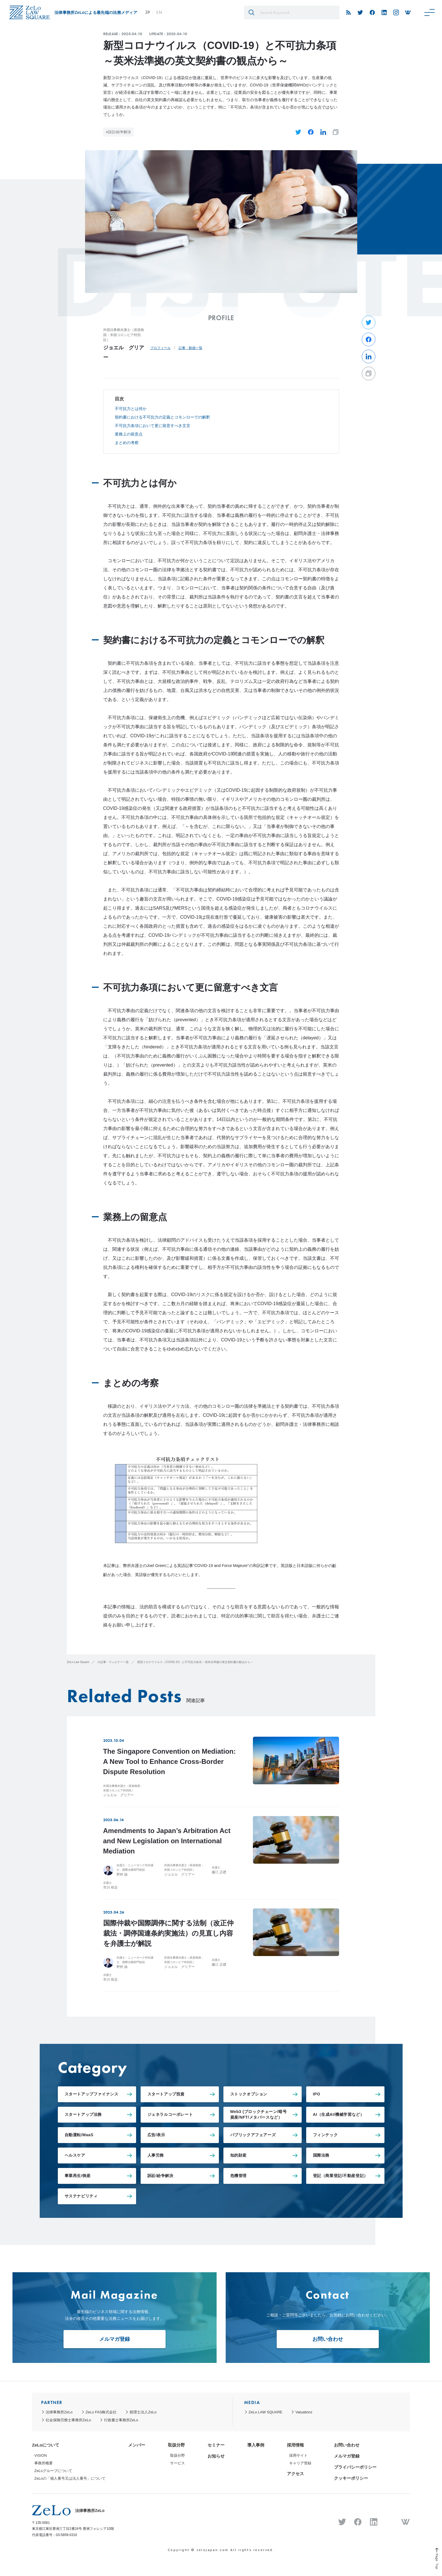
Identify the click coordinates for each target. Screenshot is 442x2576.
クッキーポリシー (351, 2478)
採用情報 (295, 2445)
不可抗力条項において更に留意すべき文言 (152, 425)
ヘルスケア (75, 2155)
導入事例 (255, 2445)
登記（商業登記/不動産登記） (340, 2175)
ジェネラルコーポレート (170, 2114)
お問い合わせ (327, 2339)
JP (147, 12)
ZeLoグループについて (53, 2471)
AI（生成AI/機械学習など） (338, 2114)
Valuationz (303, 2412)
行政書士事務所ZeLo (121, 2420)
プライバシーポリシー (355, 2467)
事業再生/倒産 (78, 2175)
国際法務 (321, 2155)
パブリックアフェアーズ (253, 2135)
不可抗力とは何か (131, 408)
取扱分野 (176, 2445)
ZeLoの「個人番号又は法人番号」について (69, 2478)
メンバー (136, 2445)
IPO (316, 2094)
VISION (40, 2455)
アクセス (295, 2473)
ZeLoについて (45, 2445)
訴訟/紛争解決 (160, 2175)
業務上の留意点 (129, 434)
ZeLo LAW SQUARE (265, 2412)
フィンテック (325, 2135)
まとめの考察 (127, 442)
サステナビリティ (81, 2196)
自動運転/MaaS (79, 2135)
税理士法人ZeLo (143, 2412)
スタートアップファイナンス (92, 2094)
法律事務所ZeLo (59, 2412)
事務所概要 (43, 2463)
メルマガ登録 (114, 2339)
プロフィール (160, 348)
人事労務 (155, 2155)
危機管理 (238, 2175)
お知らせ (216, 2456)
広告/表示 (156, 2135)
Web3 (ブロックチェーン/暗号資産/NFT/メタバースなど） (258, 2114)
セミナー (216, 2445)
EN (159, 12)
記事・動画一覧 (190, 348)
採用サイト (298, 2455)
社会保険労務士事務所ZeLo (68, 2420)
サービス (177, 2463)
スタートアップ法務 (83, 2114)
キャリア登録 (300, 2463)
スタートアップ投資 (166, 2094)
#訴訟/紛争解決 (118, 132)
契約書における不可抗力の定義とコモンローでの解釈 (162, 417)
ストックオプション (248, 2094)
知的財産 (238, 2155)
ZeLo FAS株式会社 (101, 2412)
